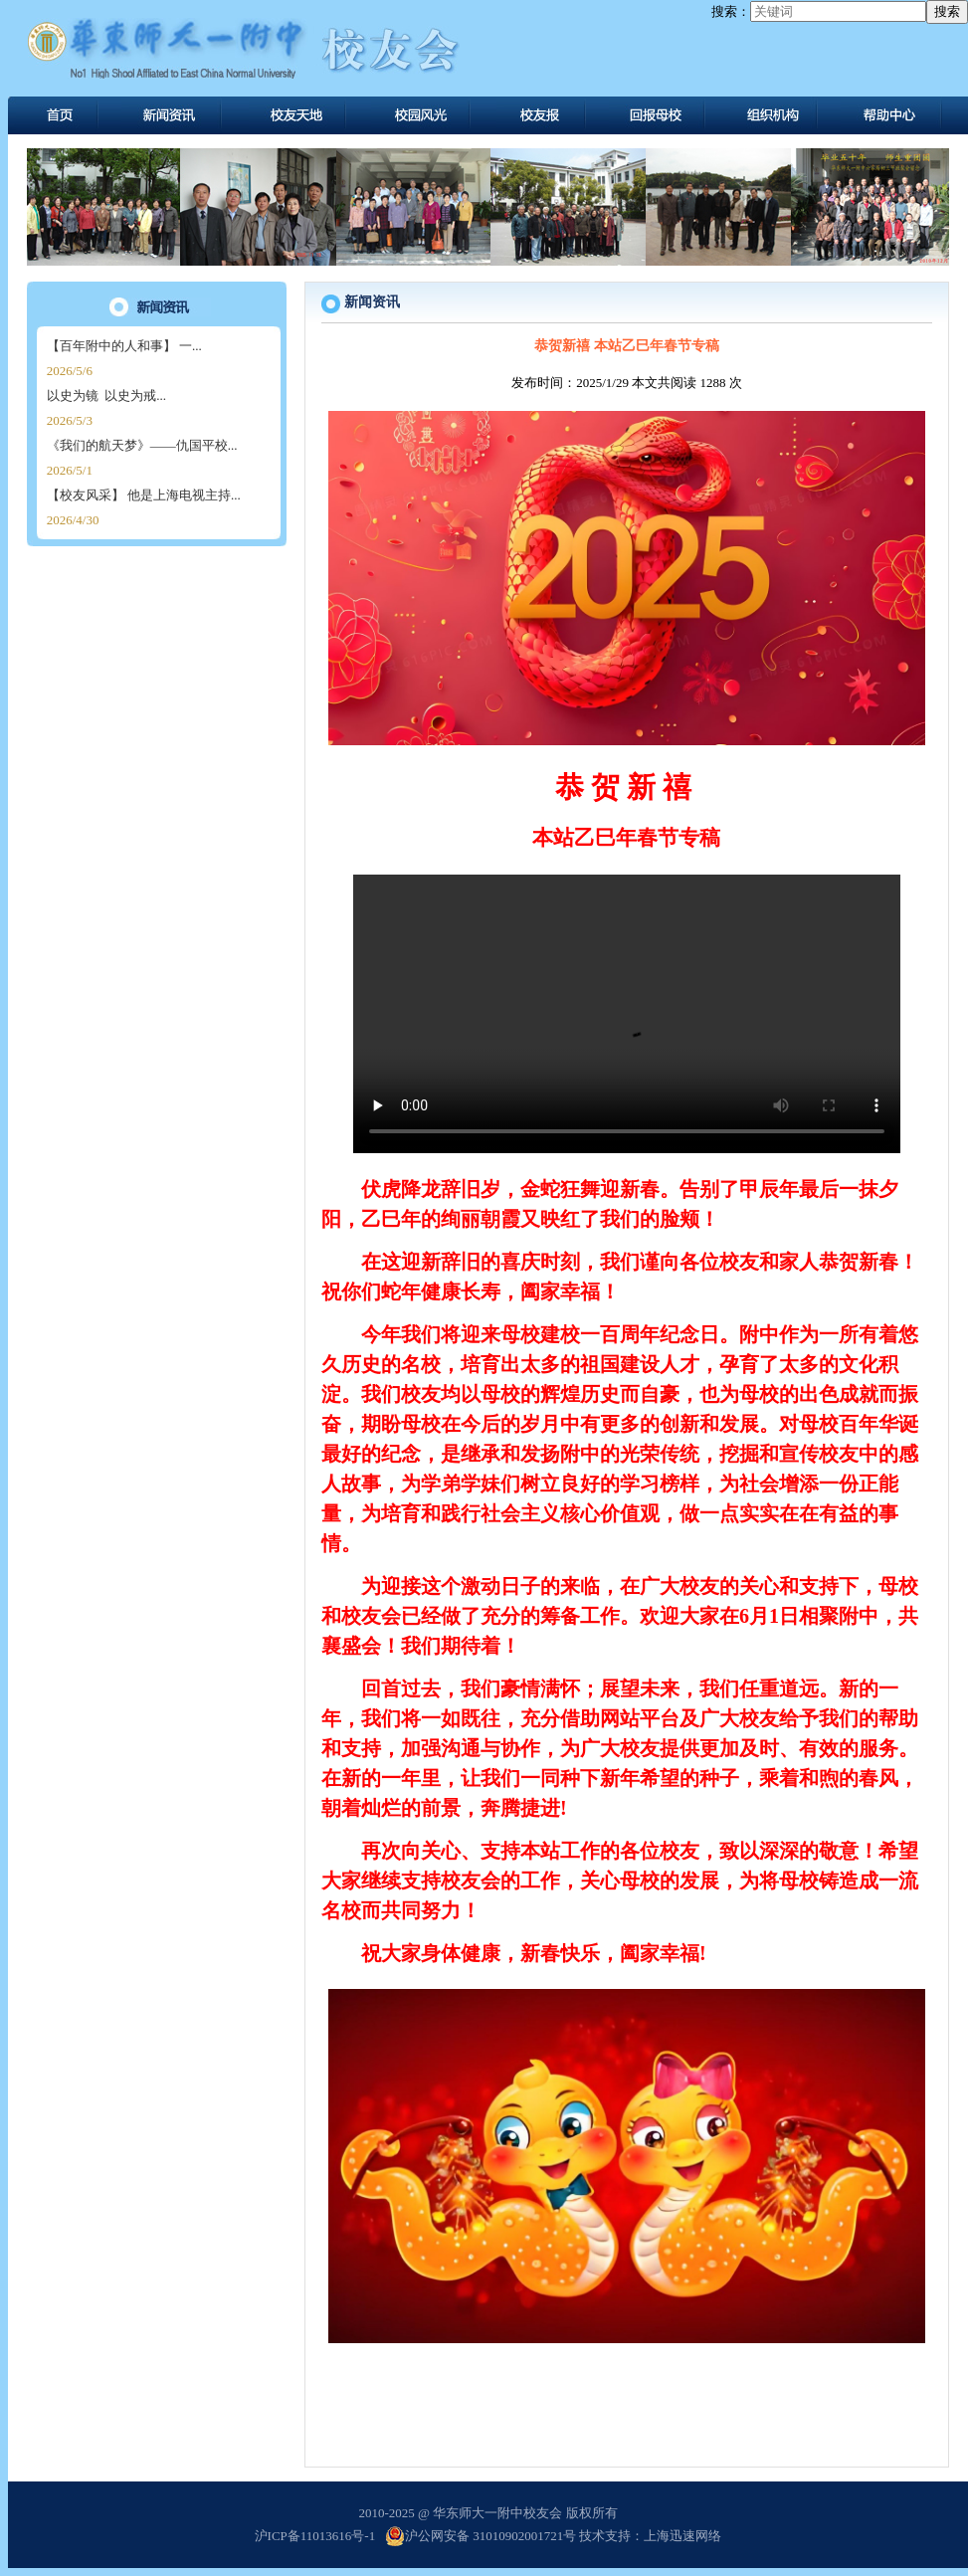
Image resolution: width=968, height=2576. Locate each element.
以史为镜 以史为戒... (106, 395)
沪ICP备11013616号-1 (315, 2535)
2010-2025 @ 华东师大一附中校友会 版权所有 (487, 2512)
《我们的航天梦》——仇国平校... (142, 445)
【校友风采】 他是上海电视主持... (144, 495)
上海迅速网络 (682, 2535)
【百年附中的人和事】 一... (124, 345)
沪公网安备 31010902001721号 (480, 2536)
